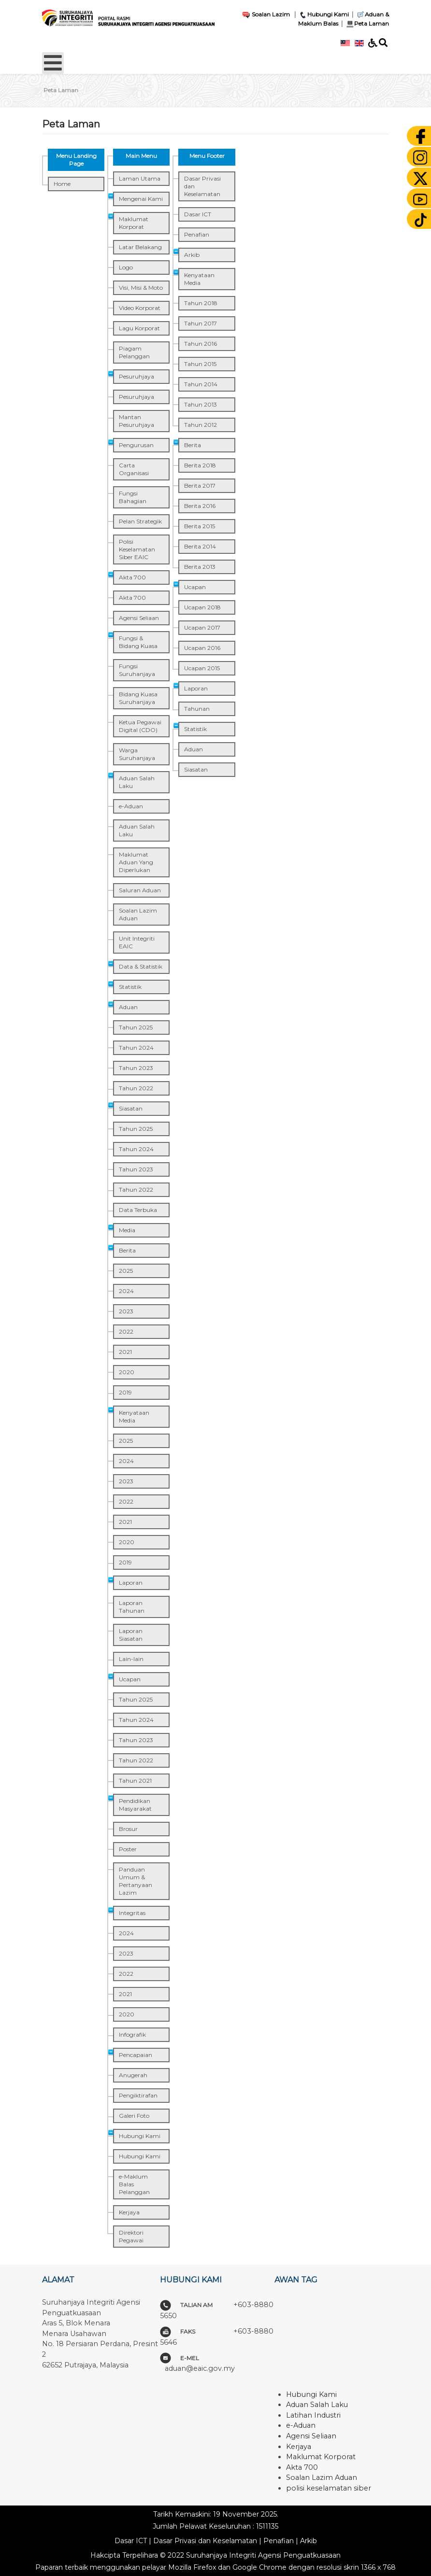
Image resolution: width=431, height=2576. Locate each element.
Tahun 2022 (136, 1088)
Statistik (130, 986)
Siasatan (131, 1108)
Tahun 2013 (200, 404)
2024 (126, 1291)
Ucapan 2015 (202, 668)
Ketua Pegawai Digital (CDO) (140, 725)
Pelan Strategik (140, 521)
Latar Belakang (140, 247)
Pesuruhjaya (136, 376)
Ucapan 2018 (202, 607)
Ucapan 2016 (202, 647)
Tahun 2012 (200, 424)
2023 (126, 1311)
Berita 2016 (200, 505)
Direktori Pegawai (131, 2236)
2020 (126, 1372)
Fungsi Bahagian (132, 497)
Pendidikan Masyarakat (135, 1804)
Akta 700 (132, 577)
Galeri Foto (134, 2115)
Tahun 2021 (135, 1780)
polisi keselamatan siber (328, 2488)
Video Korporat (139, 307)
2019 (125, 1392)
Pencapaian (135, 2054)
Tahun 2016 (200, 343)
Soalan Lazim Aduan (138, 914)
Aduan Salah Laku (137, 781)
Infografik (132, 2034)
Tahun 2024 (136, 1047)
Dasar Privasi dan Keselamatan (202, 186)
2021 (125, 1351)
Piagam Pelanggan (134, 352)
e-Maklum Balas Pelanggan (134, 2184)
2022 (126, 1331)
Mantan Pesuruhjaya (136, 420)
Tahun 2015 (200, 363)
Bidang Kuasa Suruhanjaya (138, 697)
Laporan (131, 1582)
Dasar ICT (197, 214)
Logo (126, 267)
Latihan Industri (313, 2415)
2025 (126, 1270)
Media (127, 1230)
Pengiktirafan (138, 2095)
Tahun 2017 (200, 323)
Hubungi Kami (324, 14)
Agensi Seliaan (139, 617)
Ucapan (130, 1679)
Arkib (192, 254)
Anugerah (133, 2075)
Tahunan (197, 708)
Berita (127, 1250)
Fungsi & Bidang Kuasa (138, 641)
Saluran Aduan (140, 890)
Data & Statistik (140, 966)
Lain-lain (131, 1658)
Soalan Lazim (266, 14)
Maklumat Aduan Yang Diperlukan (136, 862)
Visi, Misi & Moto (141, 287)
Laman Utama (139, 178)
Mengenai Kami (141, 198)
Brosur (128, 1828)
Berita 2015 (199, 526)
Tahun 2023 (136, 1067)
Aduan (128, 1007)
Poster (128, 1849)
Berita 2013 (200, 566)
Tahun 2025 (136, 1027)
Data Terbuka (138, 1209)
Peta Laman (366, 23)
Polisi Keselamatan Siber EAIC (137, 549)
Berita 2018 (200, 465)
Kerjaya (129, 2212)
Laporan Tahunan (131, 1606)
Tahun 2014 (200, 384)
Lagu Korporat (139, 328)
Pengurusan (136, 445)
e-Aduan (131, 806)
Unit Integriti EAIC (137, 942)
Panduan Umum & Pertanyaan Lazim (135, 1881)
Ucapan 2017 (202, 627)
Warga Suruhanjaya (137, 753)
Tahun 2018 (200, 303)
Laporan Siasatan (131, 1634)
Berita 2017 (200, 485)
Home (62, 183)
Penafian (196, 234)
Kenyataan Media (134, 1416)
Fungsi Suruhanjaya (137, 669)
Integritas (132, 1912)
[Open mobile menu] (53, 63)
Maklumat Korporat (133, 222)
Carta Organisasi (134, 469)
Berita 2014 (200, 546)
